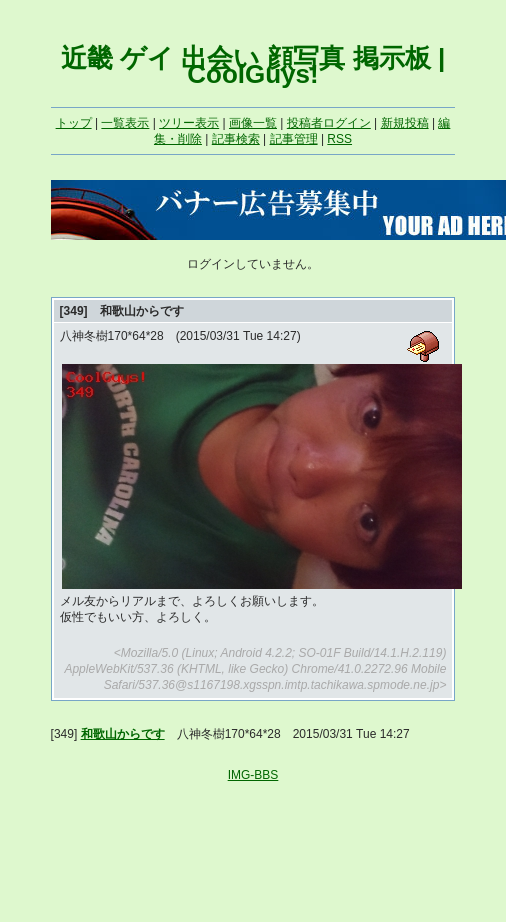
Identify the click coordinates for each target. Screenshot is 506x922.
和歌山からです (123, 734)
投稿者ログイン (329, 123)
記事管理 (294, 139)
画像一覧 (253, 123)
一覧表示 (125, 123)
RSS (339, 139)
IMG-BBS (253, 775)
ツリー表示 (189, 123)
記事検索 (236, 139)
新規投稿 (405, 123)
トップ (74, 123)
